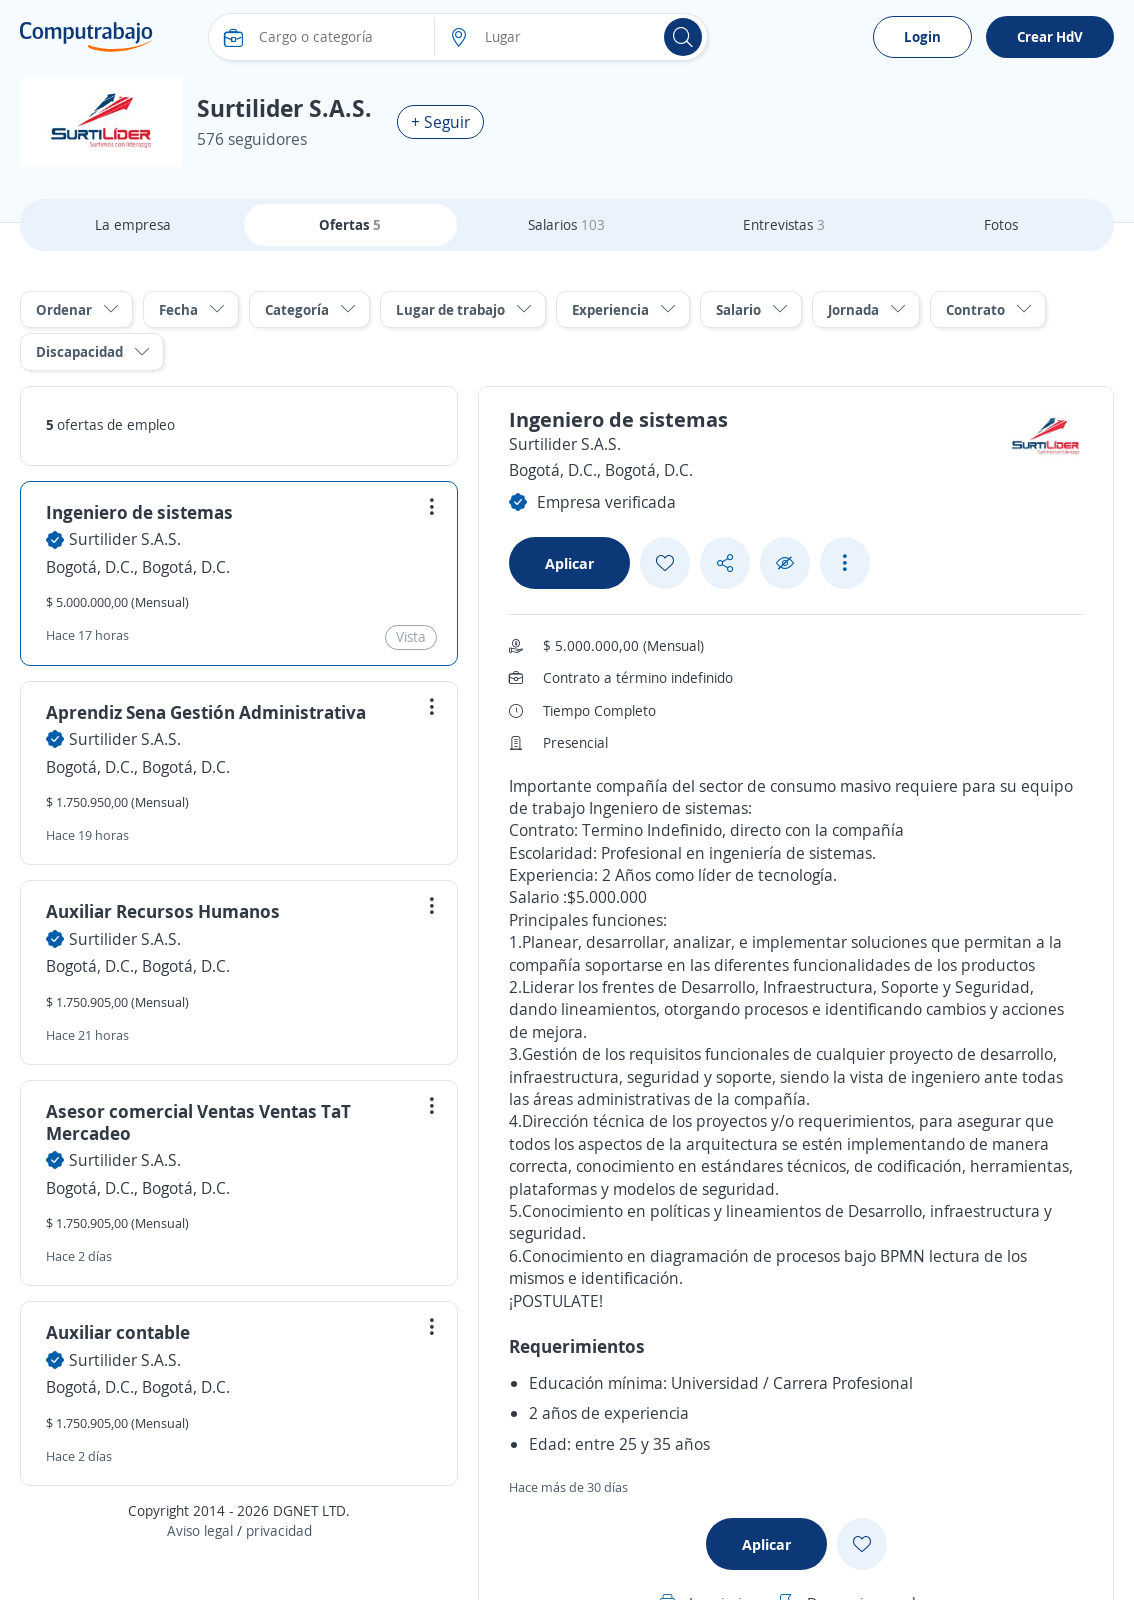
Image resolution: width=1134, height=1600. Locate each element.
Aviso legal (200, 1530)
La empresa (133, 224)
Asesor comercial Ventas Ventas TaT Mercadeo (198, 1122)
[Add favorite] (665, 563)
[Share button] (725, 563)
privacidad (279, 1530)
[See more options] (845, 563)
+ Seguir (440, 122)
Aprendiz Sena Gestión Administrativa (206, 712)
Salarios (566, 224)
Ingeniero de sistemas (139, 512)
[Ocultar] (785, 563)
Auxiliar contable (118, 1332)
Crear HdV (1050, 36)
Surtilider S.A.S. (125, 539)
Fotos (1001, 224)
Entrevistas (784, 224)
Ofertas (350, 224)
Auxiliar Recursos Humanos (163, 911)
